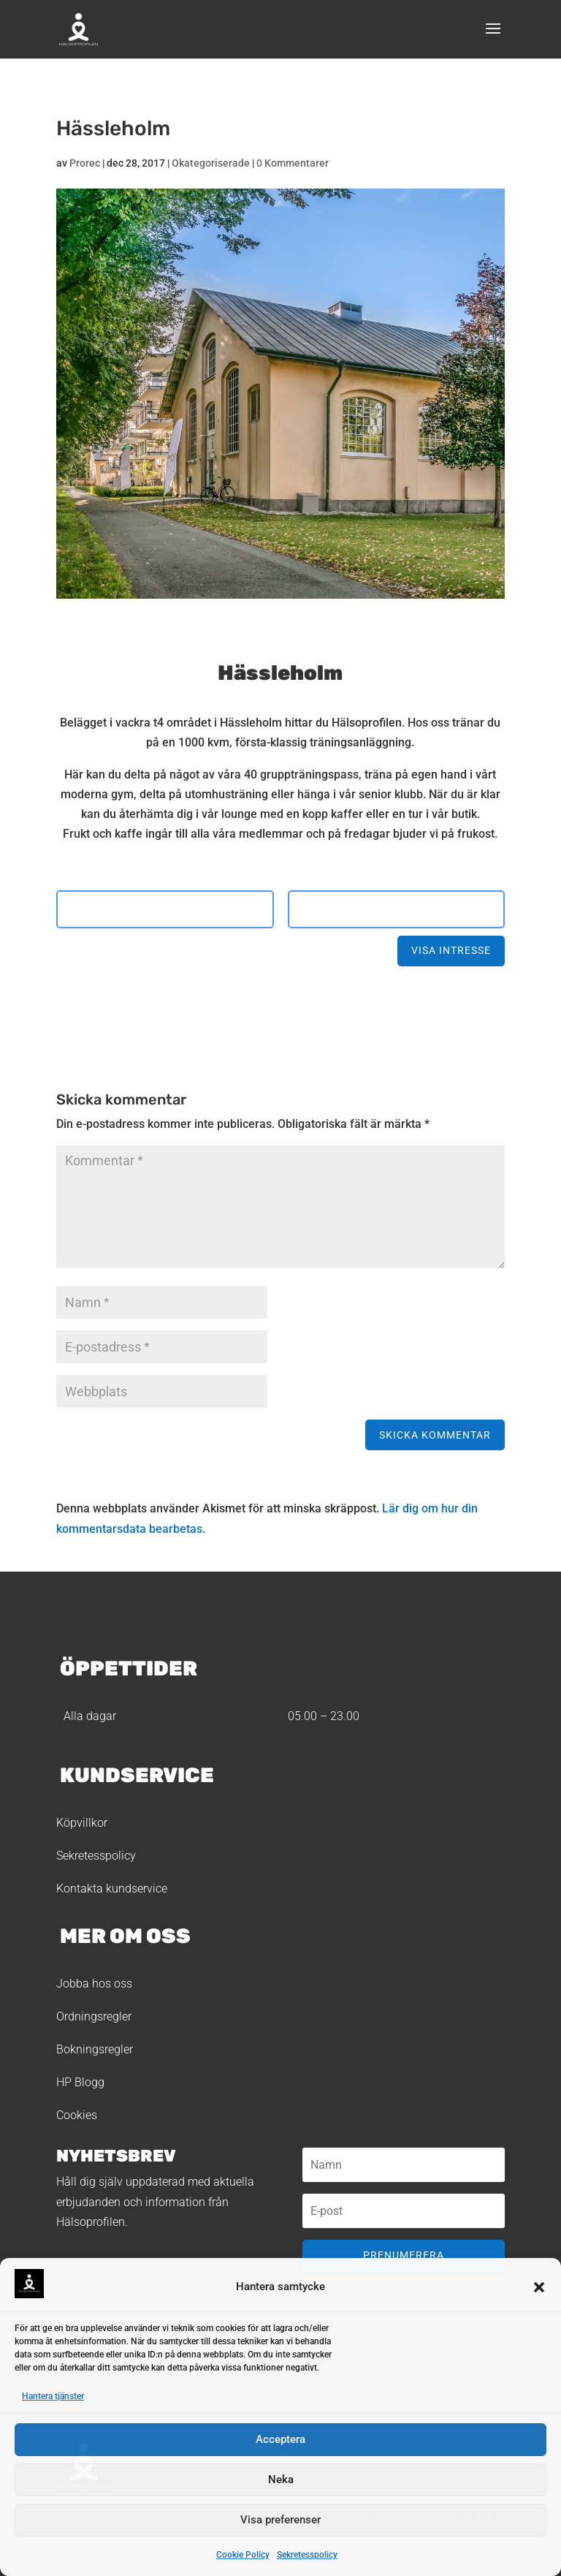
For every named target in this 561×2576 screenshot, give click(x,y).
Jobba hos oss (94, 1983)
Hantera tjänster (53, 2396)
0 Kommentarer (292, 163)
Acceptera (280, 2439)
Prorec (84, 163)
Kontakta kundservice (111, 1888)
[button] (539, 2287)
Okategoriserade (211, 163)
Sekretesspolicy (307, 2555)
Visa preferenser (280, 2519)
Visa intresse (451, 950)
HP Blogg (80, 2082)
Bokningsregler (94, 2049)
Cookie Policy (243, 2555)
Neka (281, 2479)
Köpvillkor (81, 1823)
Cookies (76, 2115)
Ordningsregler (93, 2016)
